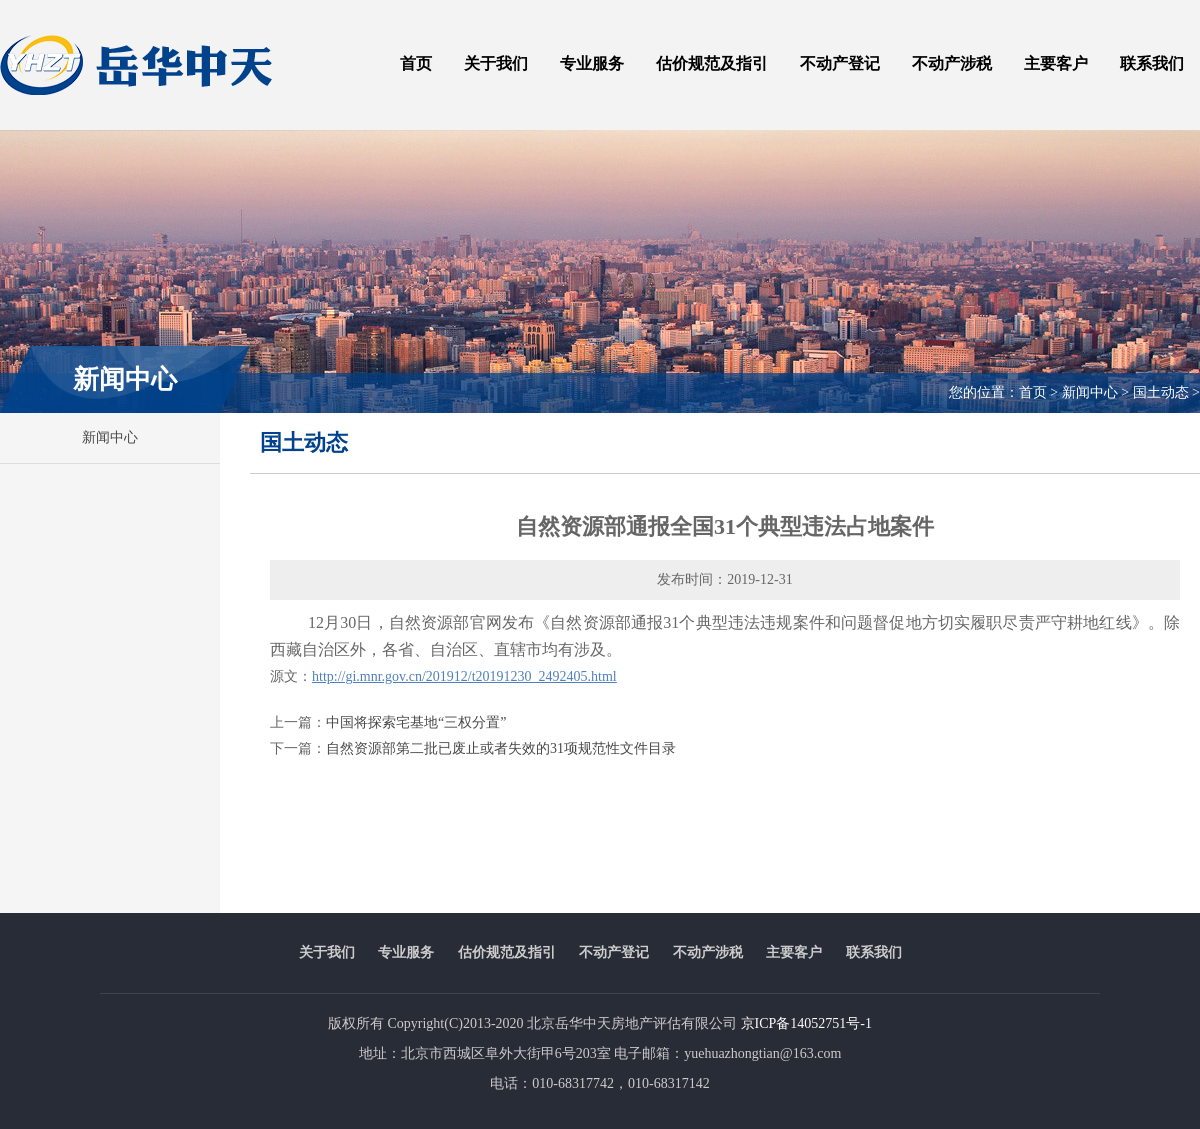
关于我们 (496, 63)
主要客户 (1056, 63)
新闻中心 (110, 437)
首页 (416, 63)
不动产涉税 (952, 63)
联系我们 (1152, 63)
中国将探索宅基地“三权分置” (416, 722)
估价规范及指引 (712, 63)
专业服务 (592, 63)
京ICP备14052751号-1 (806, 1023)
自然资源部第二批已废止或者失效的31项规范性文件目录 (501, 748)
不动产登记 (840, 63)
